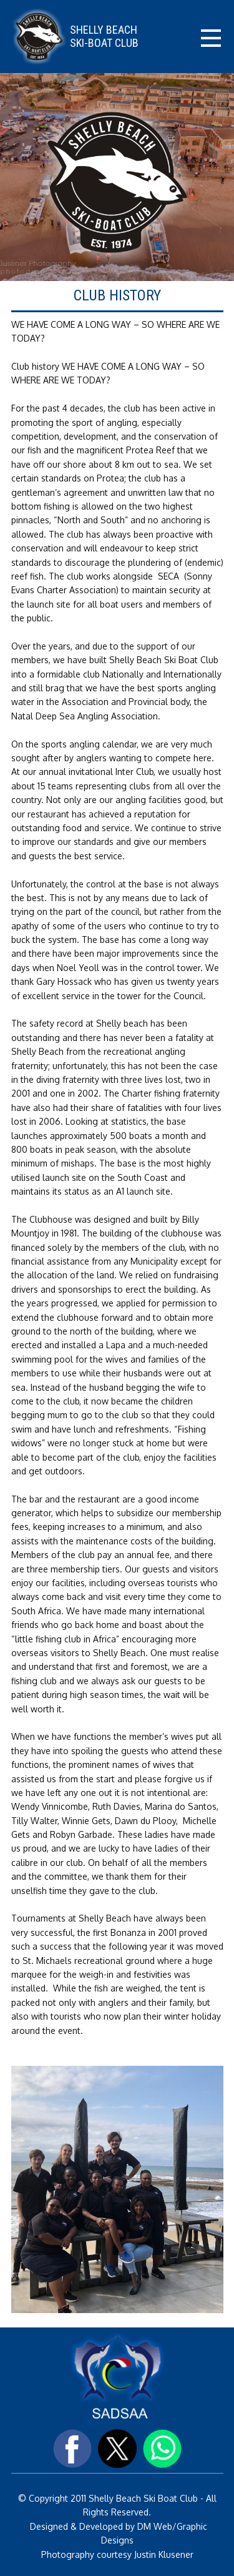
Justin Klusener (162, 2554)
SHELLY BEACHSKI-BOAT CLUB (104, 36)
